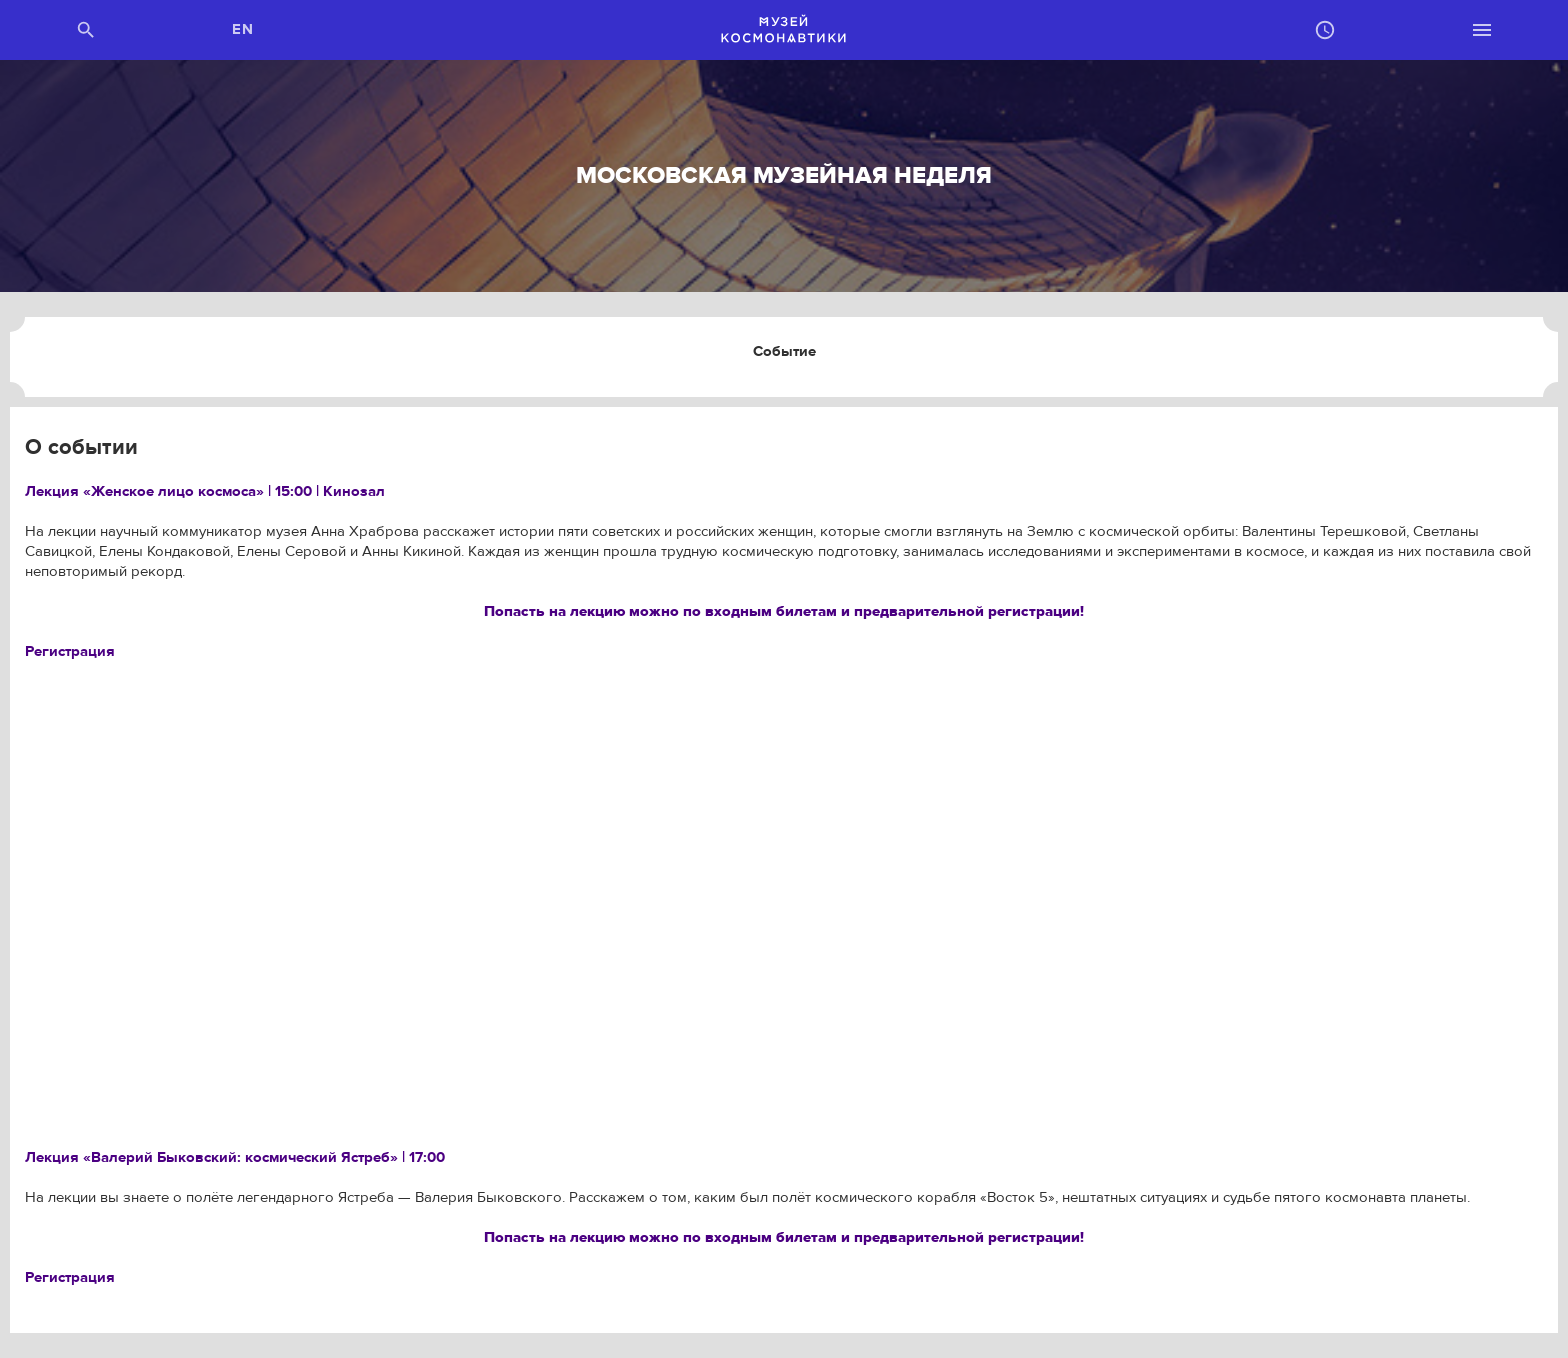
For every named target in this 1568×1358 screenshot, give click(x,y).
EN (243, 29)
